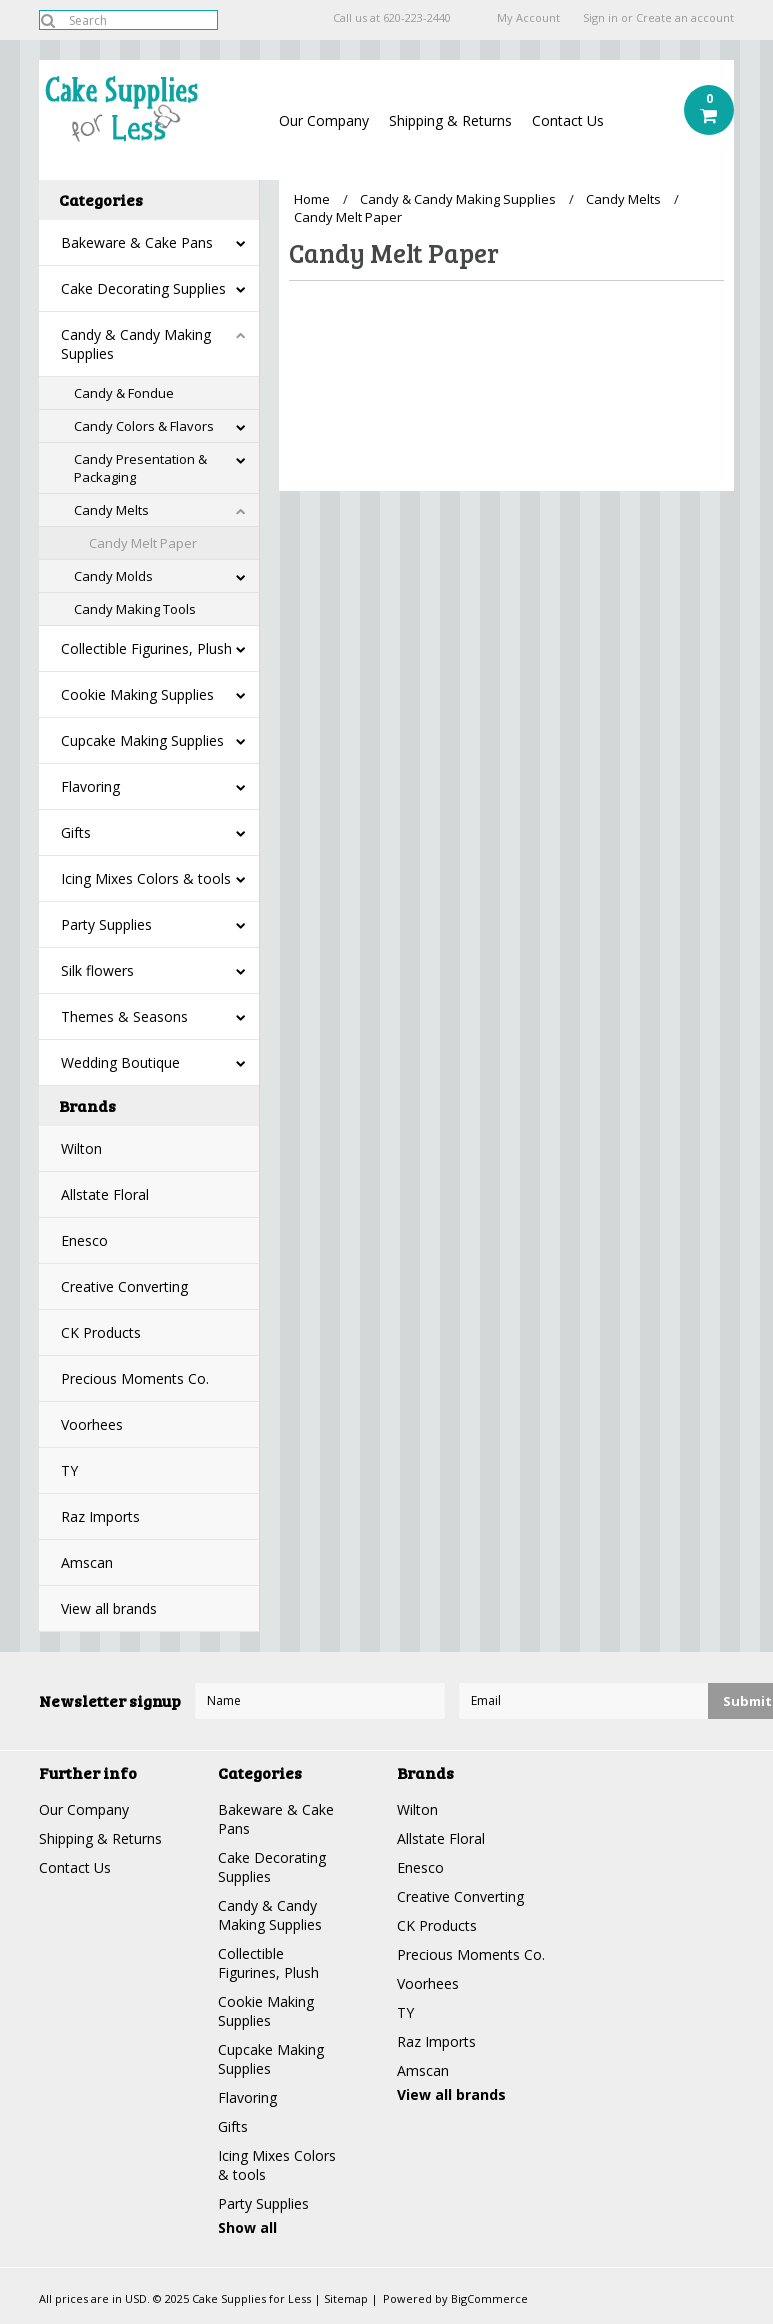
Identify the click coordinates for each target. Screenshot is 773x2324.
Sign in (600, 18)
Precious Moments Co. (135, 1378)
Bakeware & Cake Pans (137, 242)
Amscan (87, 1562)
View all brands (109, 1608)
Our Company (324, 120)
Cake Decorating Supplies (143, 288)
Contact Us (568, 120)
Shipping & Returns (450, 120)
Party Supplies (106, 924)
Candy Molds (113, 576)
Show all (247, 2227)
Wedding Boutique (120, 1062)
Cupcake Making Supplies (142, 740)
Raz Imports (100, 1516)
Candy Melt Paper (143, 543)
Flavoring (90, 786)
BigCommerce (489, 2298)
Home (312, 199)
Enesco (84, 1240)
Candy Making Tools (135, 609)
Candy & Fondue (124, 393)
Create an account (685, 18)
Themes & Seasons (124, 1016)
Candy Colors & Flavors (144, 426)
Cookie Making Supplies (137, 694)
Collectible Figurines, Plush (146, 648)
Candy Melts (111, 510)
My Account (528, 18)
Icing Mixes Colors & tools (146, 878)
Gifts (76, 832)
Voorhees (92, 1424)
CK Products (101, 1332)
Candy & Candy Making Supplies (136, 344)
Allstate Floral (105, 1194)
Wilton (81, 1148)
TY (69, 1470)
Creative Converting (124, 1286)
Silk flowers (97, 970)
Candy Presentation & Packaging (140, 468)
